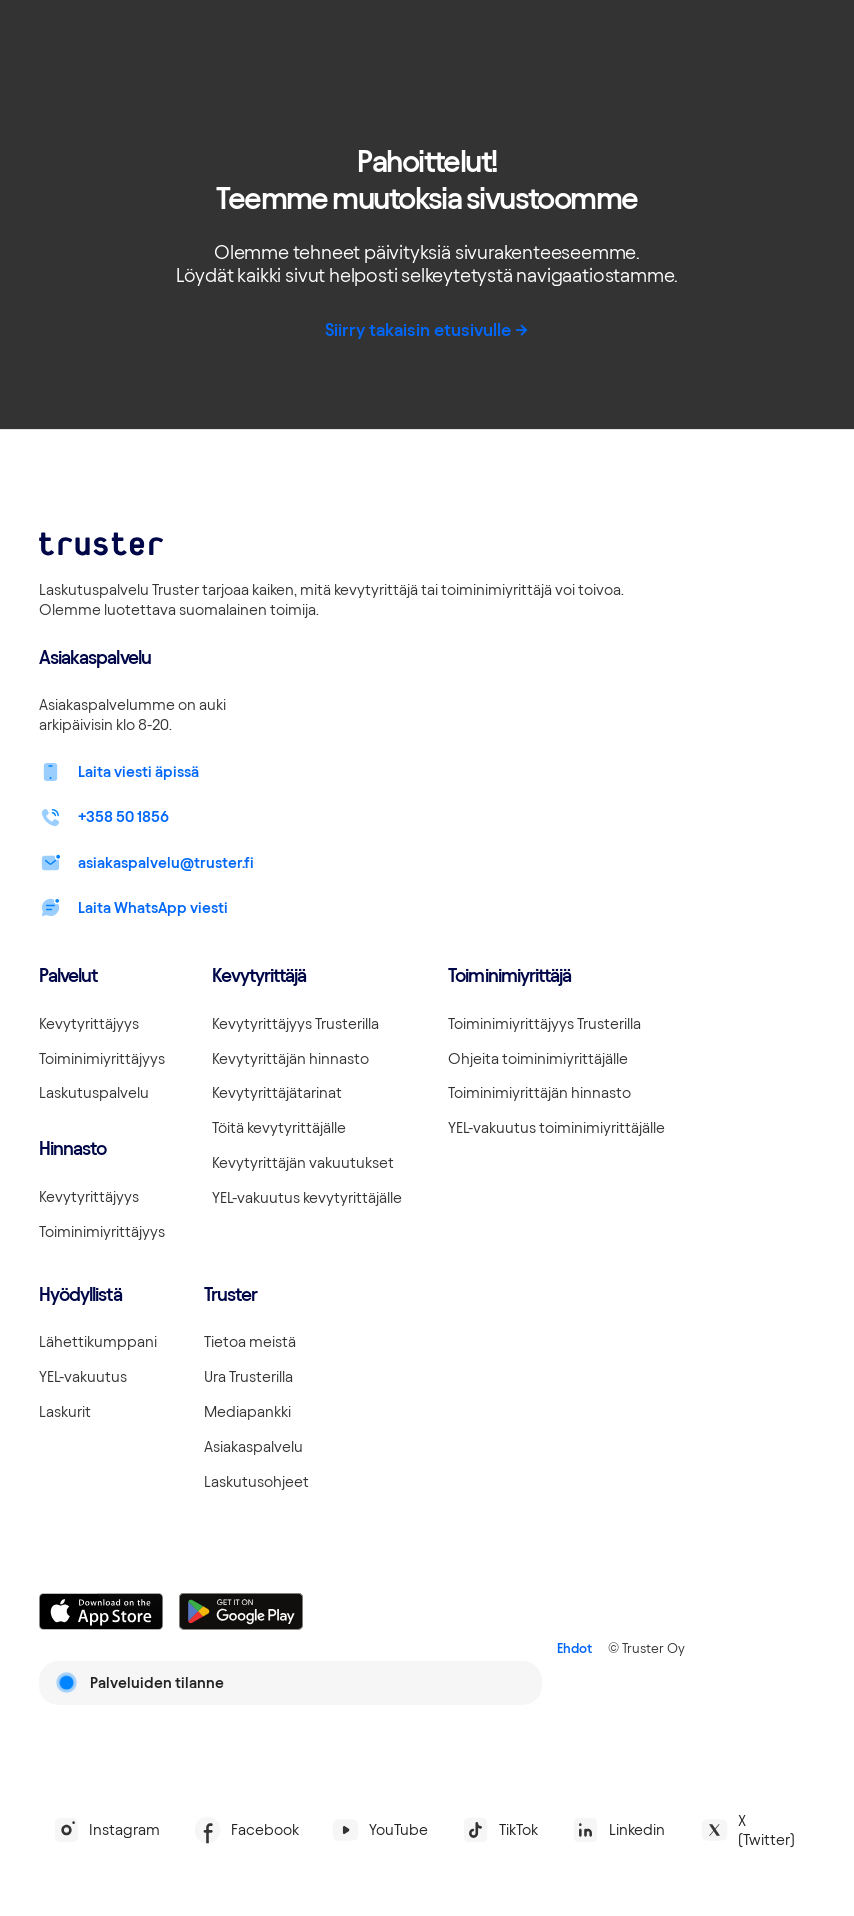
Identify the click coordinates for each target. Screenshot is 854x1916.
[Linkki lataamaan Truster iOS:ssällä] (101, 1611)
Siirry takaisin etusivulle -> (427, 329)
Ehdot (574, 1648)
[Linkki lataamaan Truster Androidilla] (241, 1611)
